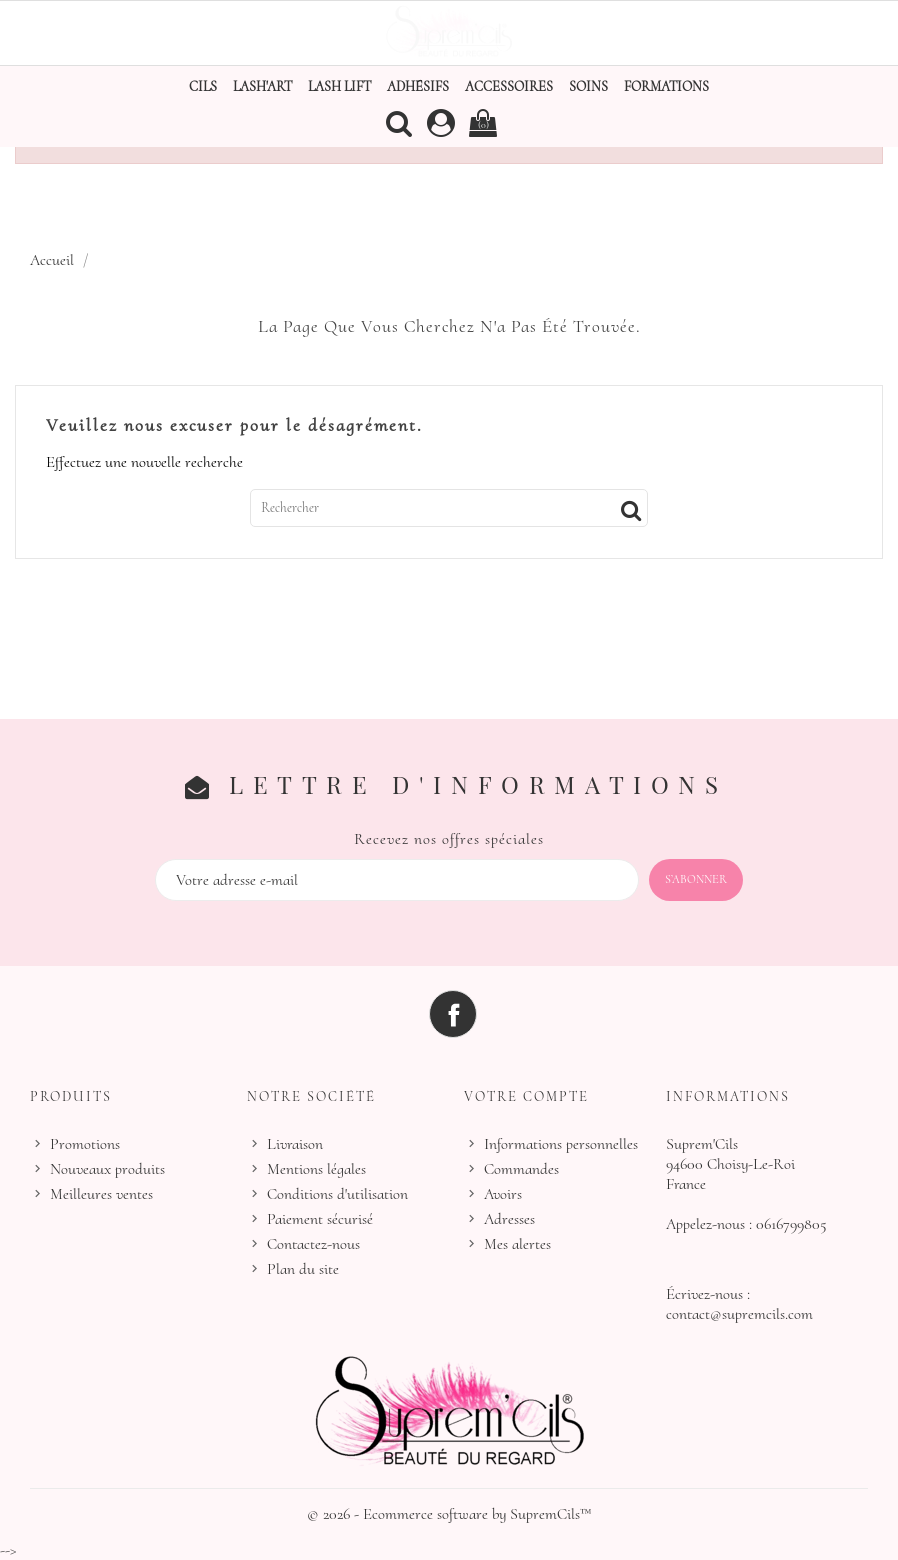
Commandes (521, 1169)
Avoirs (503, 1194)
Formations (666, 86)
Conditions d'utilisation (337, 1194)
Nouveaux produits (107, 1169)
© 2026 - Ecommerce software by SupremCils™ (449, 1514)
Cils (203, 86)
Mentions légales (316, 1169)
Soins (588, 86)
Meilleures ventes (101, 1194)
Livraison (295, 1144)
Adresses (509, 1219)
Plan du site (303, 1269)
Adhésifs (418, 86)
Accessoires (509, 86)
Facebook (453, 1014)
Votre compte (526, 1096)
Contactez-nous (313, 1244)
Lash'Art (262, 86)
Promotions (85, 1144)
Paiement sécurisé (320, 1219)
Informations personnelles (561, 1144)
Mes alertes (517, 1244)
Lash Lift (339, 86)
